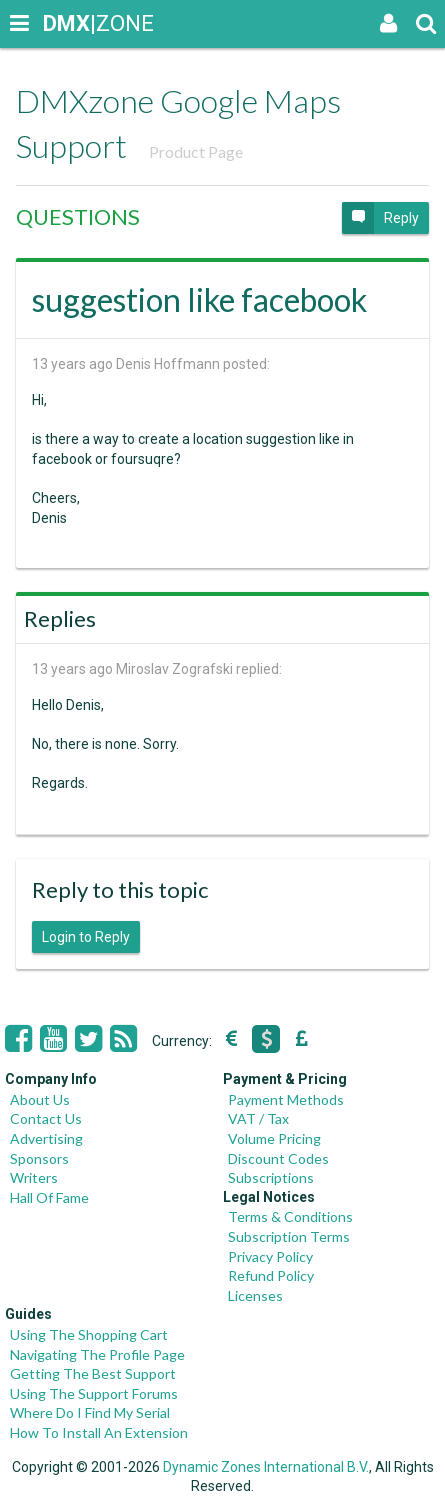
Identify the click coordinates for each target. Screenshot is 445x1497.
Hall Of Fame (49, 1197)
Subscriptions (271, 1177)
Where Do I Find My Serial (90, 1412)
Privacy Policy (270, 1256)
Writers (34, 1177)
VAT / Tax (258, 1118)
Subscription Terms (289, 1236)
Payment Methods (286, 1099)
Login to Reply (86, 937)
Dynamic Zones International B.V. (266, 1467)
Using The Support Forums (94, 1393)
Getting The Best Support (93, 1373)
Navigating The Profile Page (97, 1354)
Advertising (46, 1138)
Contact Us (46, 1118)
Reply (380, 218)
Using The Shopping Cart (89, 1334)
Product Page (196, 151)
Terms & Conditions (290, 1216)
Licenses (255, 1295)
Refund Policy (271, 1275)
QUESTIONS (78, 216)
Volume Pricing (274, 1138)
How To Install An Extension (99, 1432)
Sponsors (39, 1158)
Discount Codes (278, 1158)
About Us (40, 1099)
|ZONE (62, 23)
